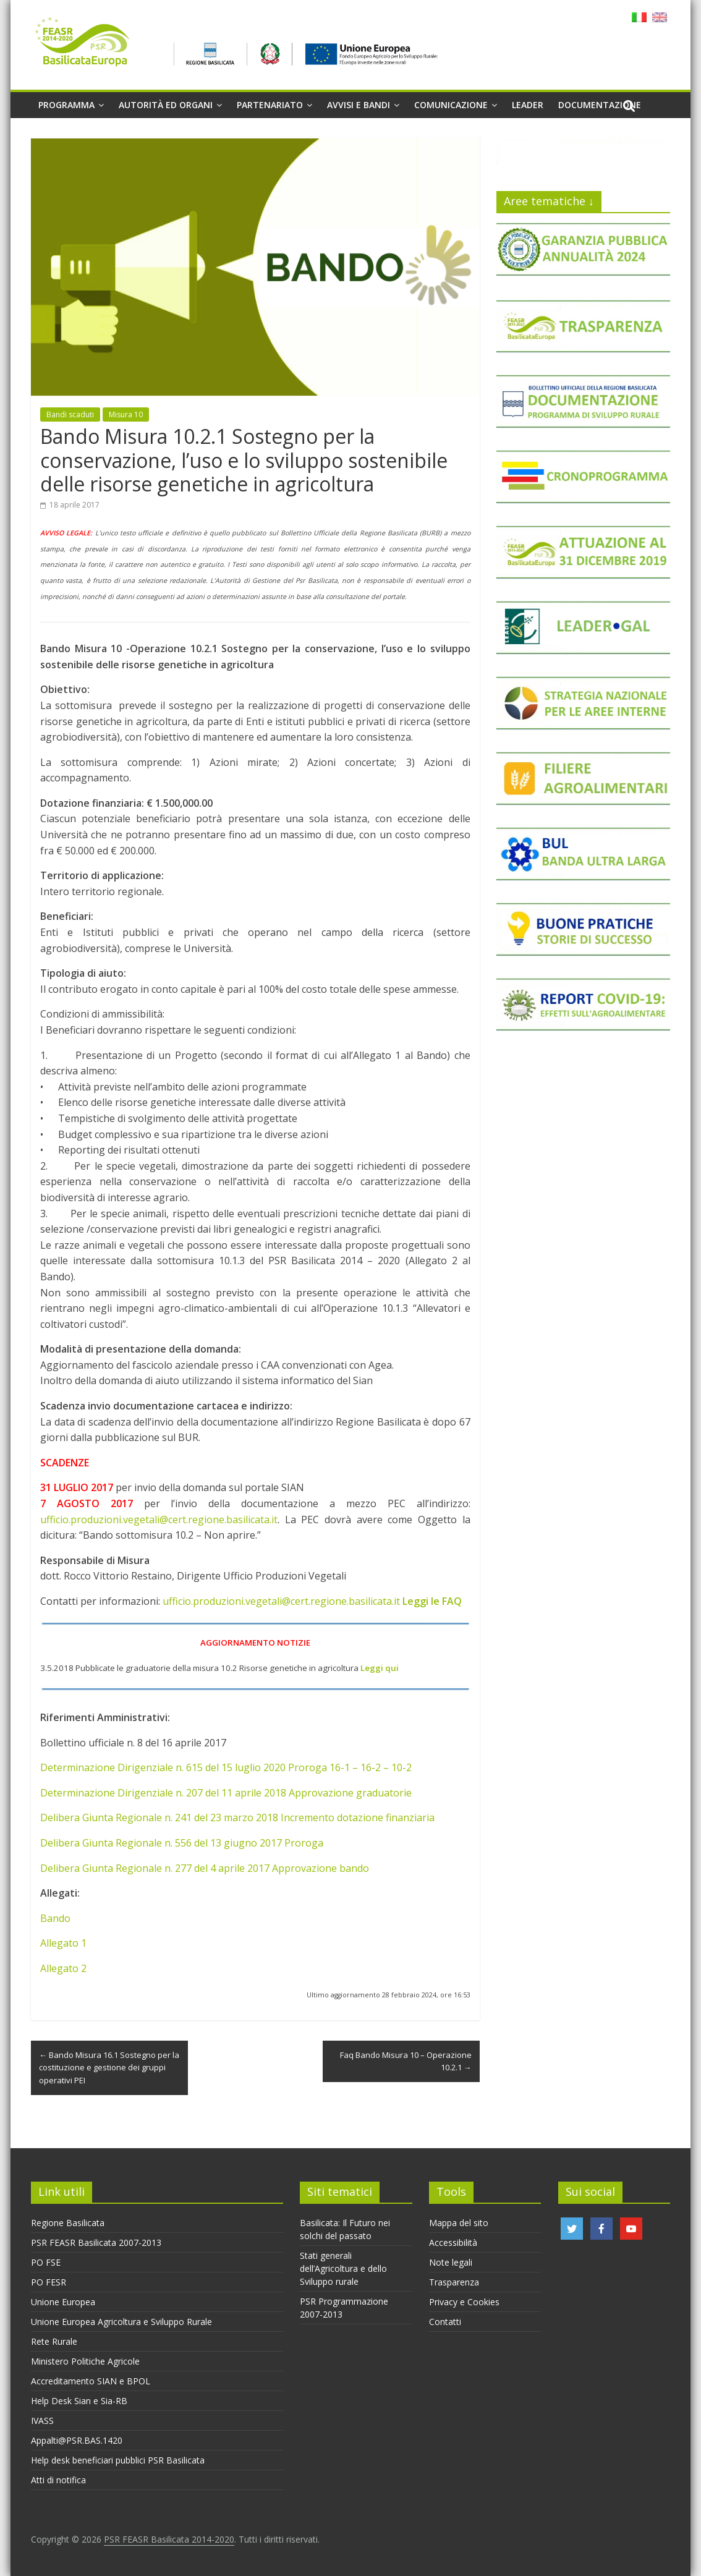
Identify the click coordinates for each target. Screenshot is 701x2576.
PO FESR (48, 2282)
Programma (66, 105)
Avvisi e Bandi (358, 105)
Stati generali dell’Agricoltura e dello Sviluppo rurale (343, 2268)
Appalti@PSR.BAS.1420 (76, 2440)
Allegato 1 (63, 1943)
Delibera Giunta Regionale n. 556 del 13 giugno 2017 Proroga (181, 1843)
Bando (55, 1918)
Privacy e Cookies (464, 2302)
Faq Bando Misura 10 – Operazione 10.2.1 (406, 2061)
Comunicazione (451, 105)
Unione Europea (63, 2302)
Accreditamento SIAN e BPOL (90, 2381)
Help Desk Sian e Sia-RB (79, 2401)
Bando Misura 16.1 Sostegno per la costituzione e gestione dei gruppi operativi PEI (109, 2067)
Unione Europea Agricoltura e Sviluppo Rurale (121, 2321)
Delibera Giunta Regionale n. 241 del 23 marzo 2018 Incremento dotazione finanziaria (237, 1817)
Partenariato (270, 105)
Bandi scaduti (70, 414)
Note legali (450, 2262)
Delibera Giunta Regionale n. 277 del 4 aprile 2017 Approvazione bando (204, 1868)
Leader (527, 105)
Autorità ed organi (166, 105)
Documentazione (599, 105)
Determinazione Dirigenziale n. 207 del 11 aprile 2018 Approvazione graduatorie (226, 1793)
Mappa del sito (458, 2223)
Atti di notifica (58, 2480)
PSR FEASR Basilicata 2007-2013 (96, 2242)
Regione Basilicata (67, 2223)
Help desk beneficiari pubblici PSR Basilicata (118, 2460)
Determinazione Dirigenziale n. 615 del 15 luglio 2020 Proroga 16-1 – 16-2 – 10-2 (226, 1767)
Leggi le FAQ (432, 1601)
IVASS (42, 2420)
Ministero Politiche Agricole (85, 2361)
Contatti (445, 2321)
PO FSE (46, 2262)
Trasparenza (454, 2282)
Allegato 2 (63, 1968)
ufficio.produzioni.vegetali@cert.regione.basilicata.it (159, 1519)
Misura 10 (126, 414)
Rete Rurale (54, 2341)
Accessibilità (453, 2242)
